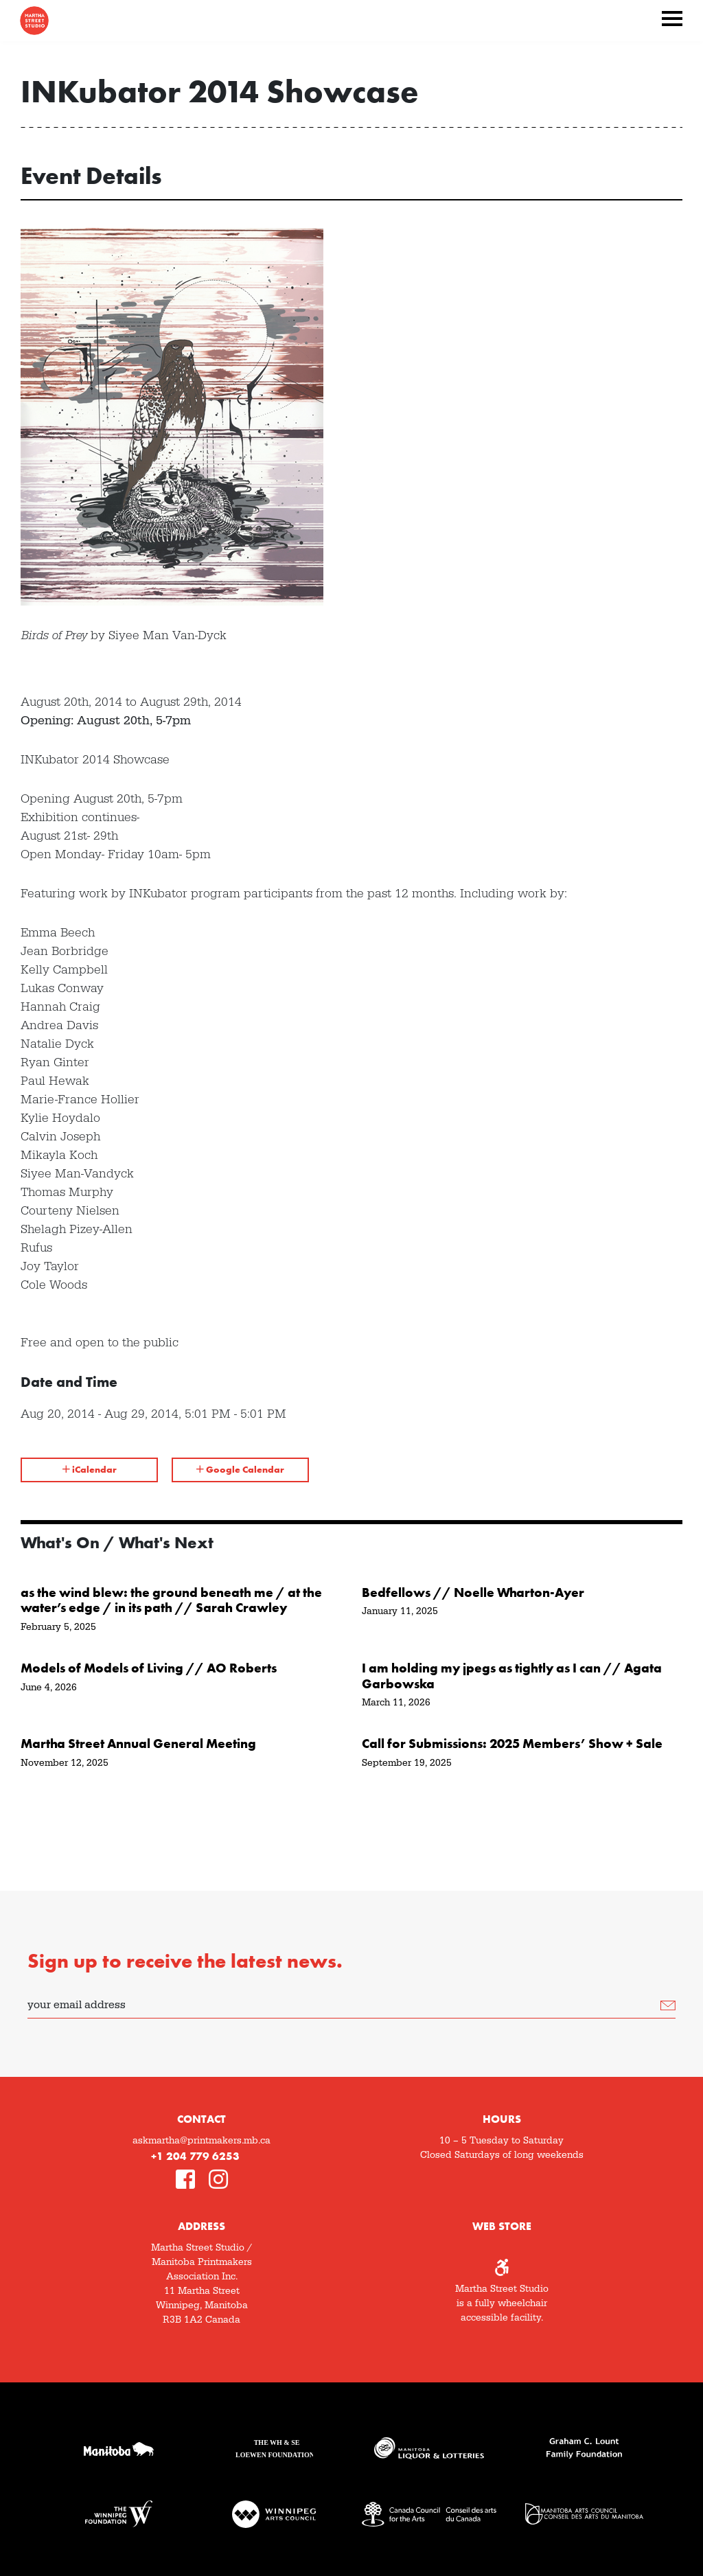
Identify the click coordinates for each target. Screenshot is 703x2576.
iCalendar (89, 1469)
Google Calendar (240, 1469)
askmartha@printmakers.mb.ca (201, 2141)
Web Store (501, 2226)
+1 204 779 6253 (195, 2156)
